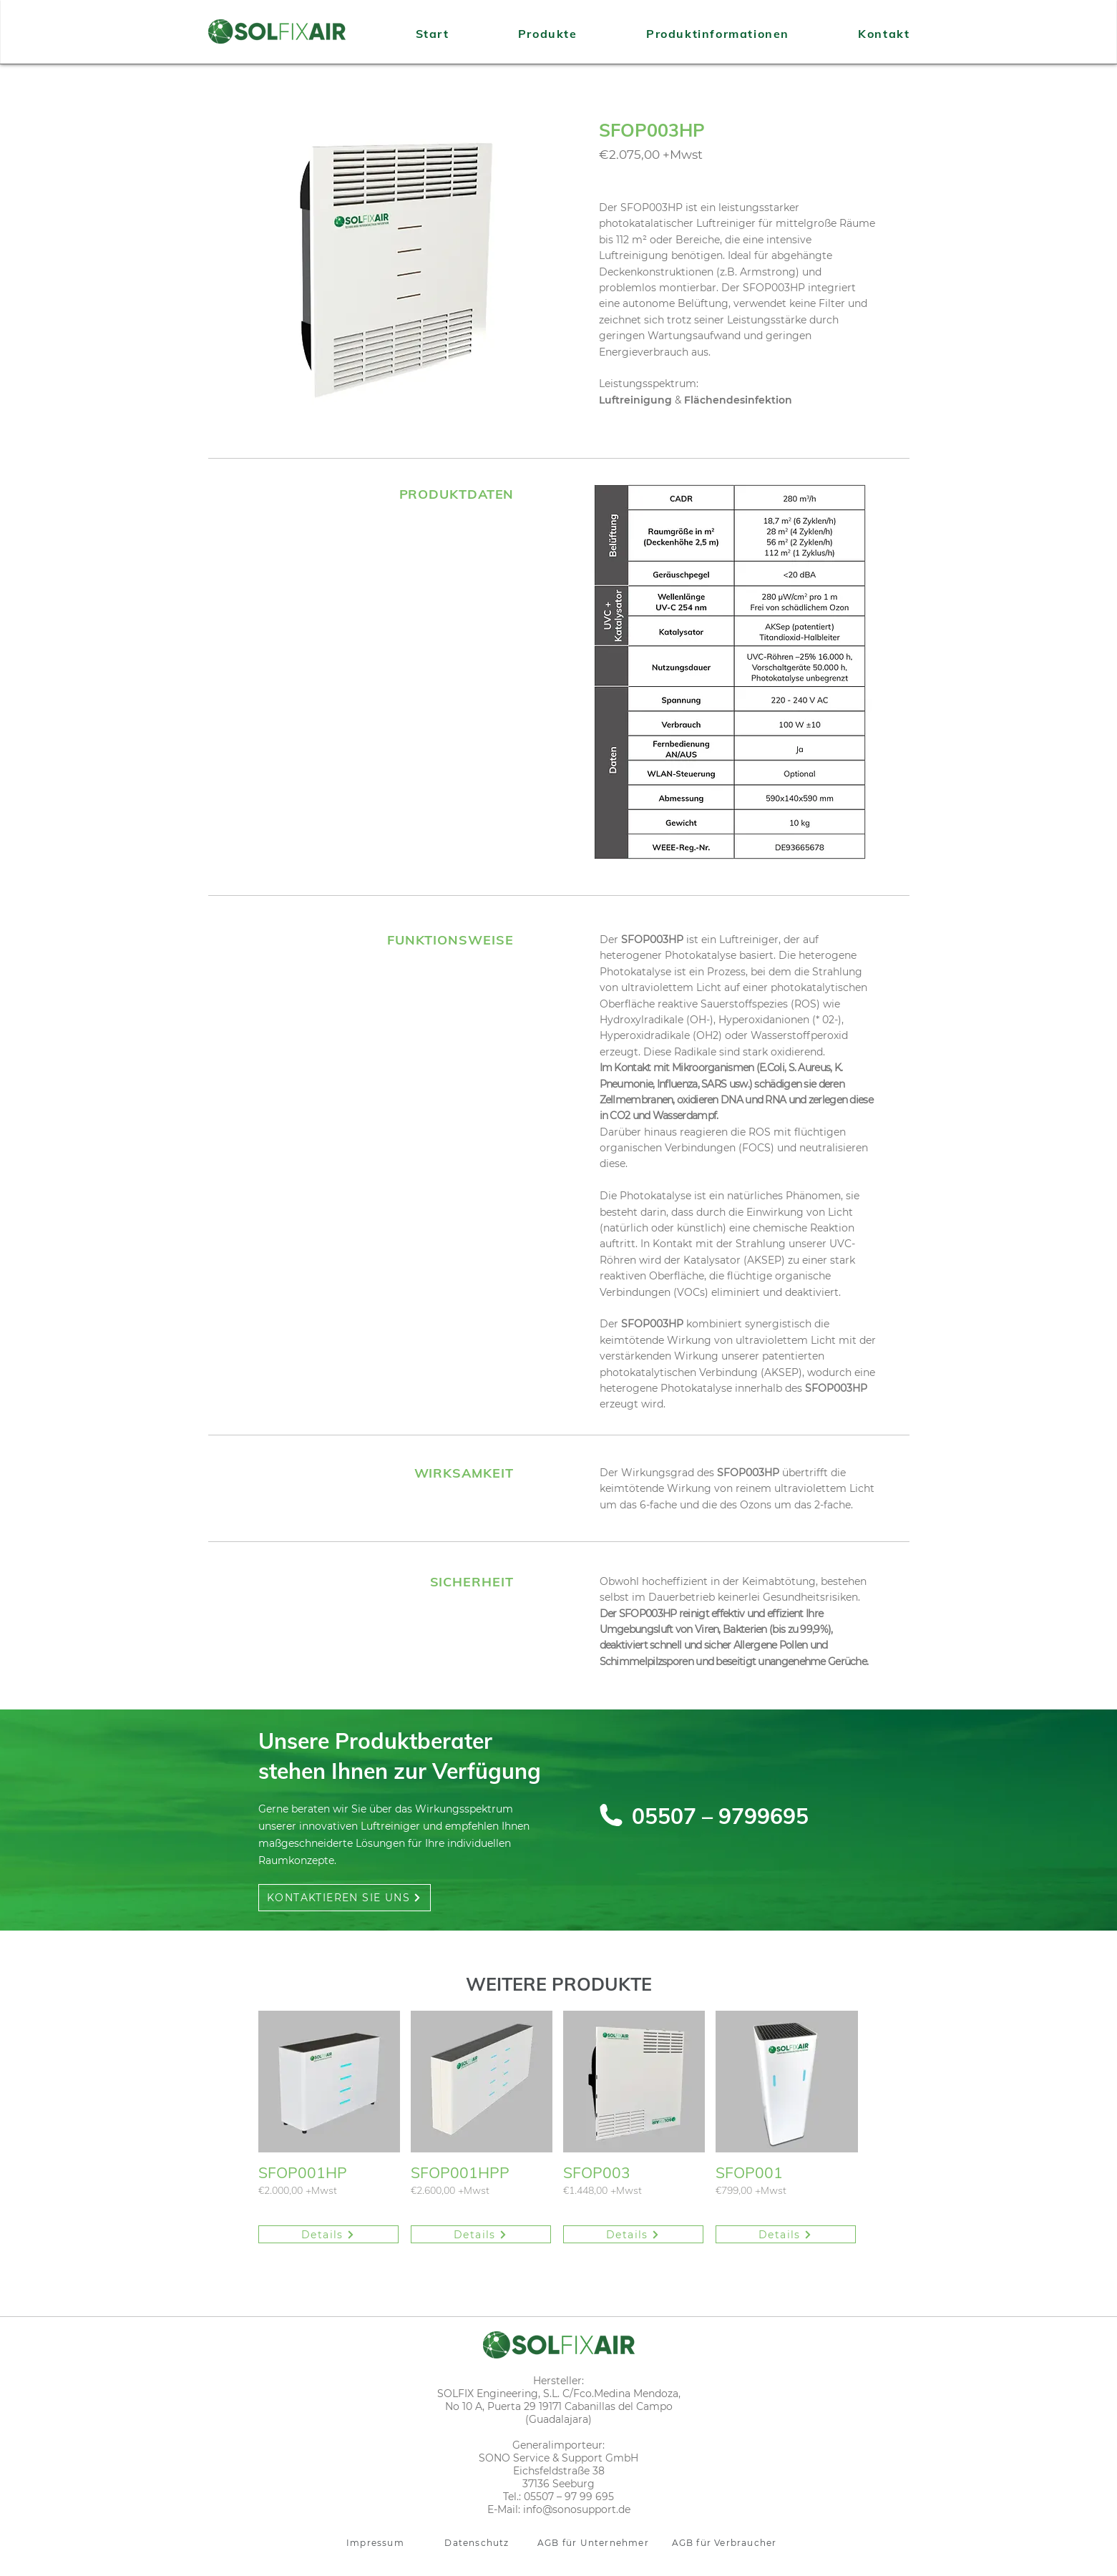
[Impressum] (377, 2543)
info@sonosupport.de (576, 2509)
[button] (394, 270)
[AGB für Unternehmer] (595, 2543)
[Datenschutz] (479, 2543)
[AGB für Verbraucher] (725, 2543)
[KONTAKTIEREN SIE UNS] (344, 1897)
